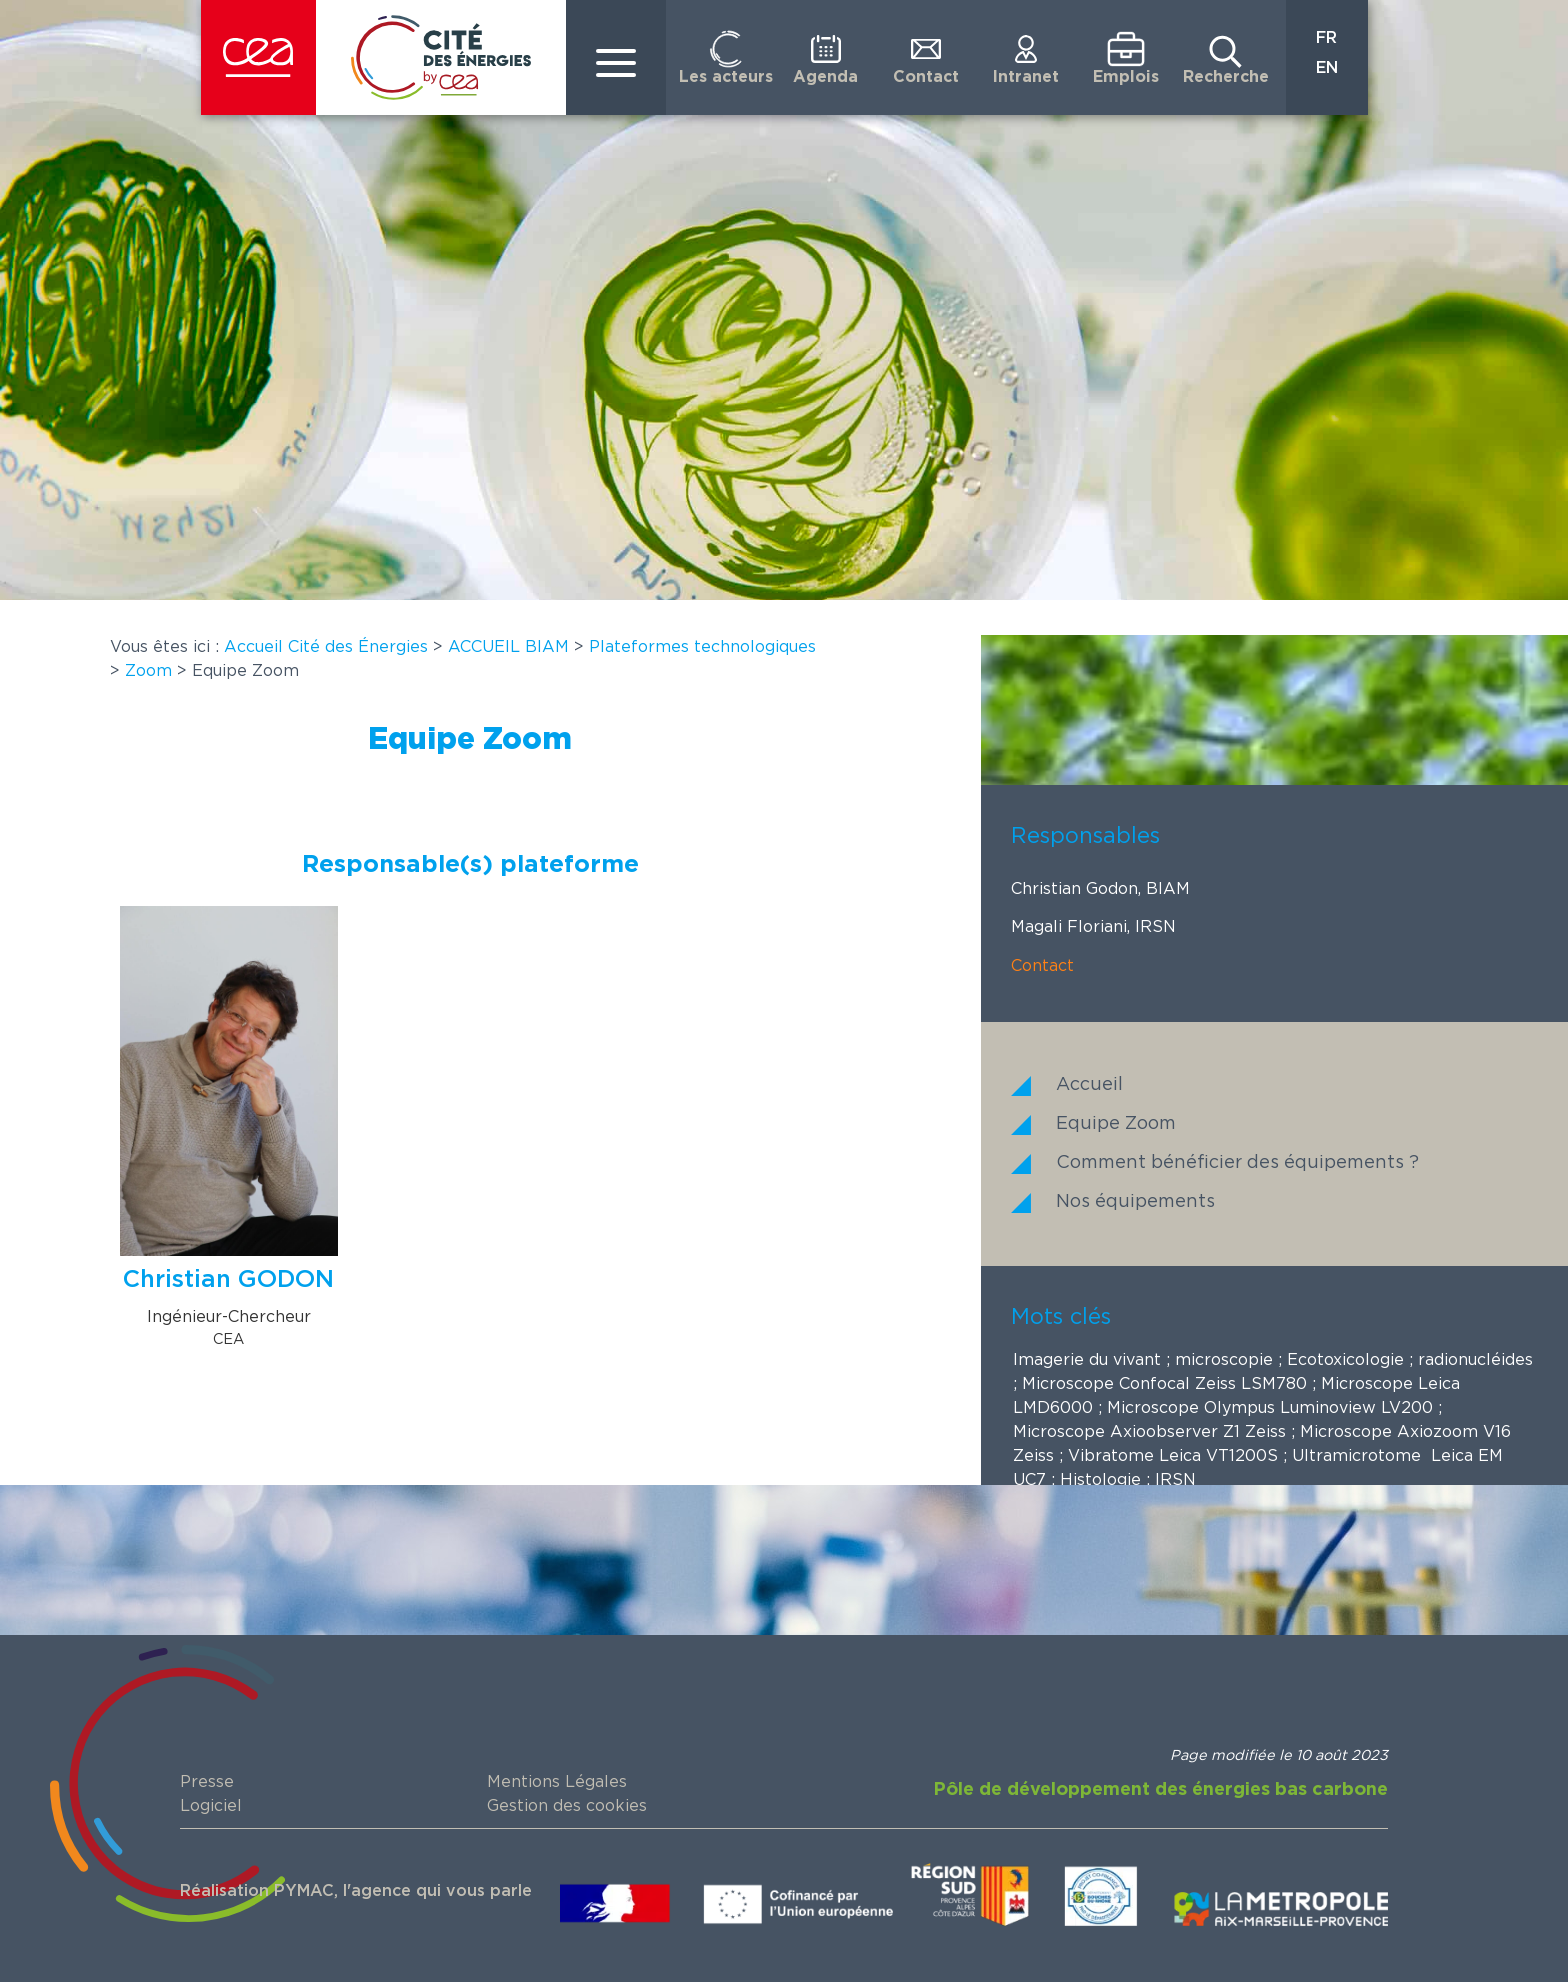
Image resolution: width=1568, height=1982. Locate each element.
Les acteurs (726, 77)
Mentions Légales (557, 1782)
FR (1326, 38)
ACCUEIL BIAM (508, 647)
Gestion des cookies (567, 1806)
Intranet (1026, 77)
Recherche (1226, 77)
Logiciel (211, 1806)
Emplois (1126, 77)
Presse (207, 1782)
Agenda (825, 77)
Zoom (148, 671)
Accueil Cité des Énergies (326, 647)
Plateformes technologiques (702, 647)
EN (1327, 68)
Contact (926, 77)
